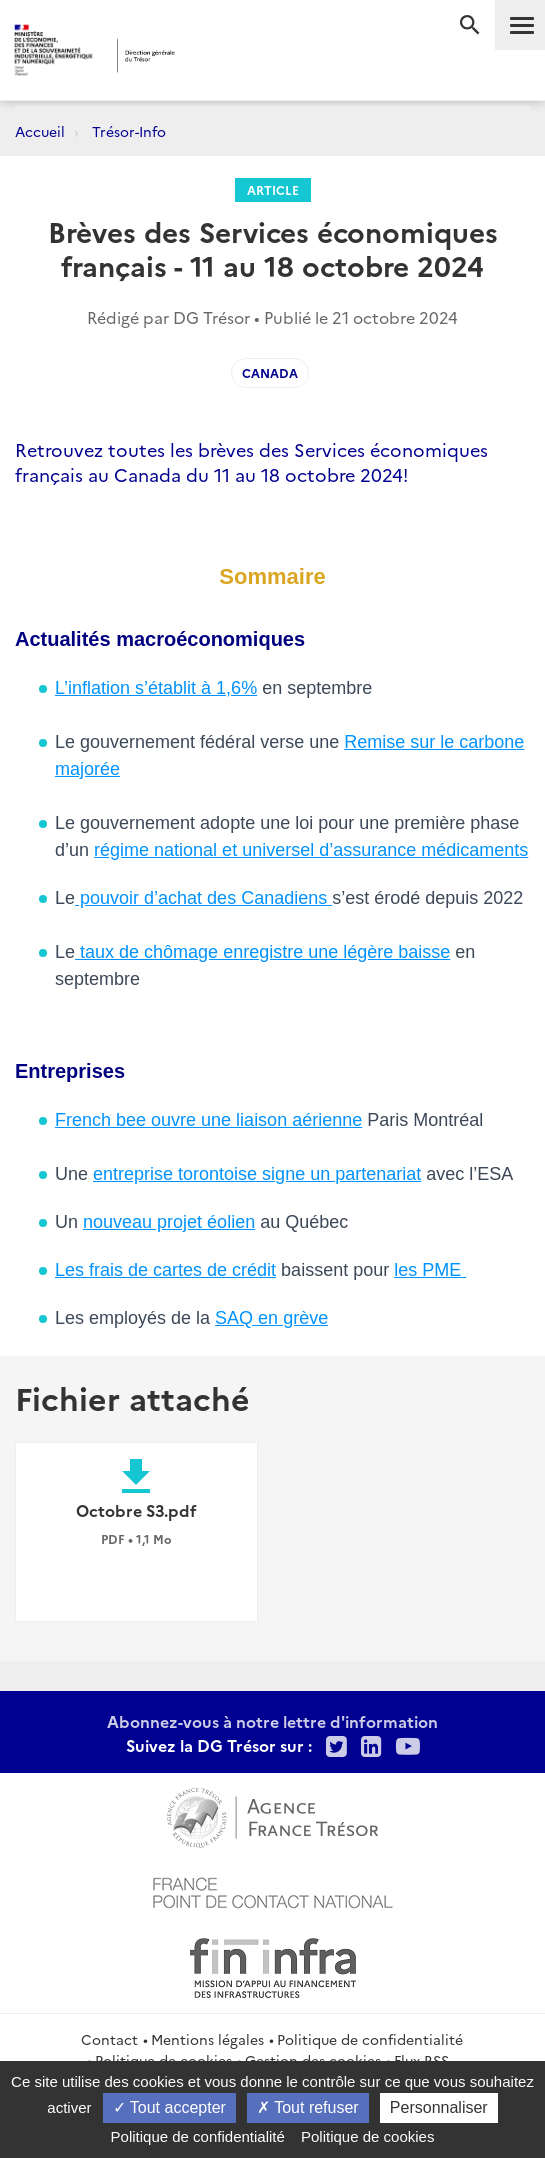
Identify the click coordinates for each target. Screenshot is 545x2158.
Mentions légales (207, 2039)
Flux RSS (421, 2060)
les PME (430, 1270)
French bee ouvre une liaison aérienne (208, 1120)
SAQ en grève (271, 1318)
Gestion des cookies (313, 2060)
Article (273, 189)
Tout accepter (169, 2107)
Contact (109, 2039)
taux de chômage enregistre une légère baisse (262, 952)
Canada (270, 372)
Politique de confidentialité (370, 2039)
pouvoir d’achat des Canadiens (203, 898)
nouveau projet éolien (169, 1222)
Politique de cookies (163, 2060)
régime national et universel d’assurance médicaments (311, 850)
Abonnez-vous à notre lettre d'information (272, 1721)
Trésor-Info (129, 131)
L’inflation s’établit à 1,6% (156, 688)
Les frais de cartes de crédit (165, 1270)
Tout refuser (308, 2107)
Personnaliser (439, 2107)
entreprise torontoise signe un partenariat (257, 1174)
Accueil (40, 131)
